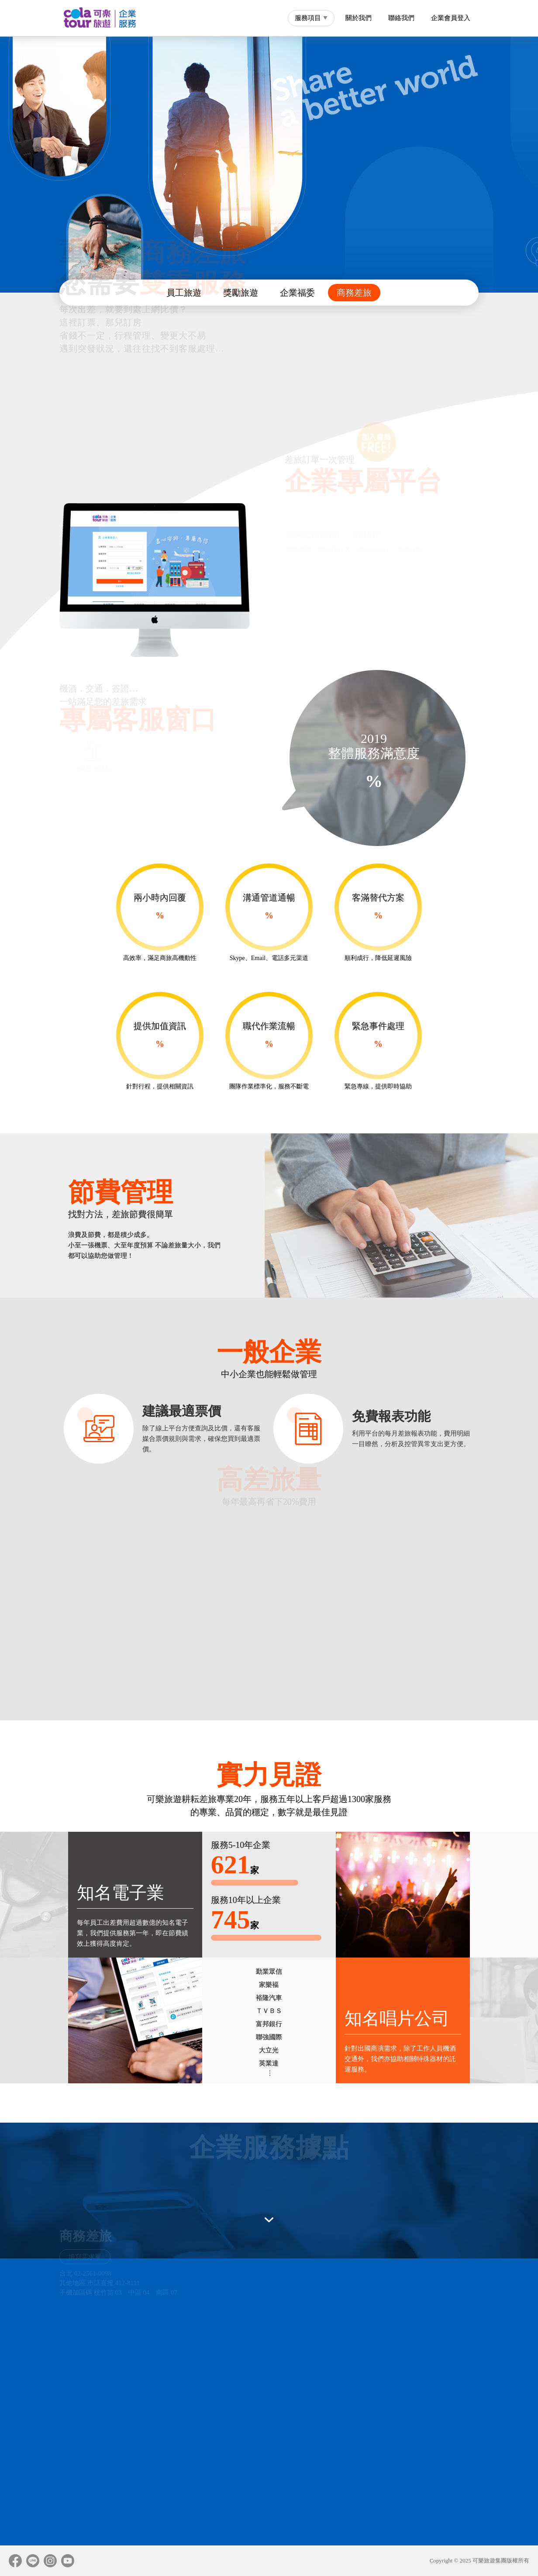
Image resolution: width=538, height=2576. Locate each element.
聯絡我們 (401, 17)
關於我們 (358, 17)
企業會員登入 (450, 17)
